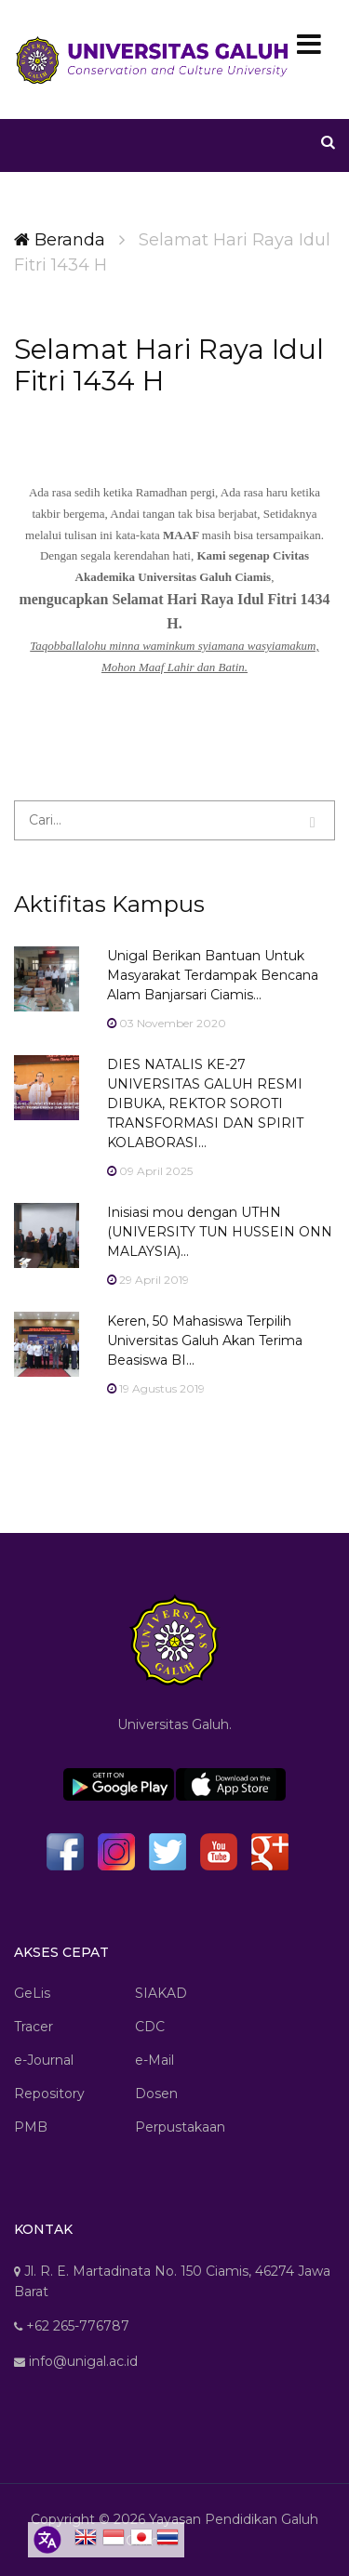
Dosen (156, 2093)
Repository (49, 2093)
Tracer (33, 2026)
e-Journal (44, 2060)
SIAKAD (161, 1993)
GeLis (32, 1993)
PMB (30, 2127)
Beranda (59, 240)
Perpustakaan (180, 2127)
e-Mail (154, 2060)
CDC (150, 2026)
